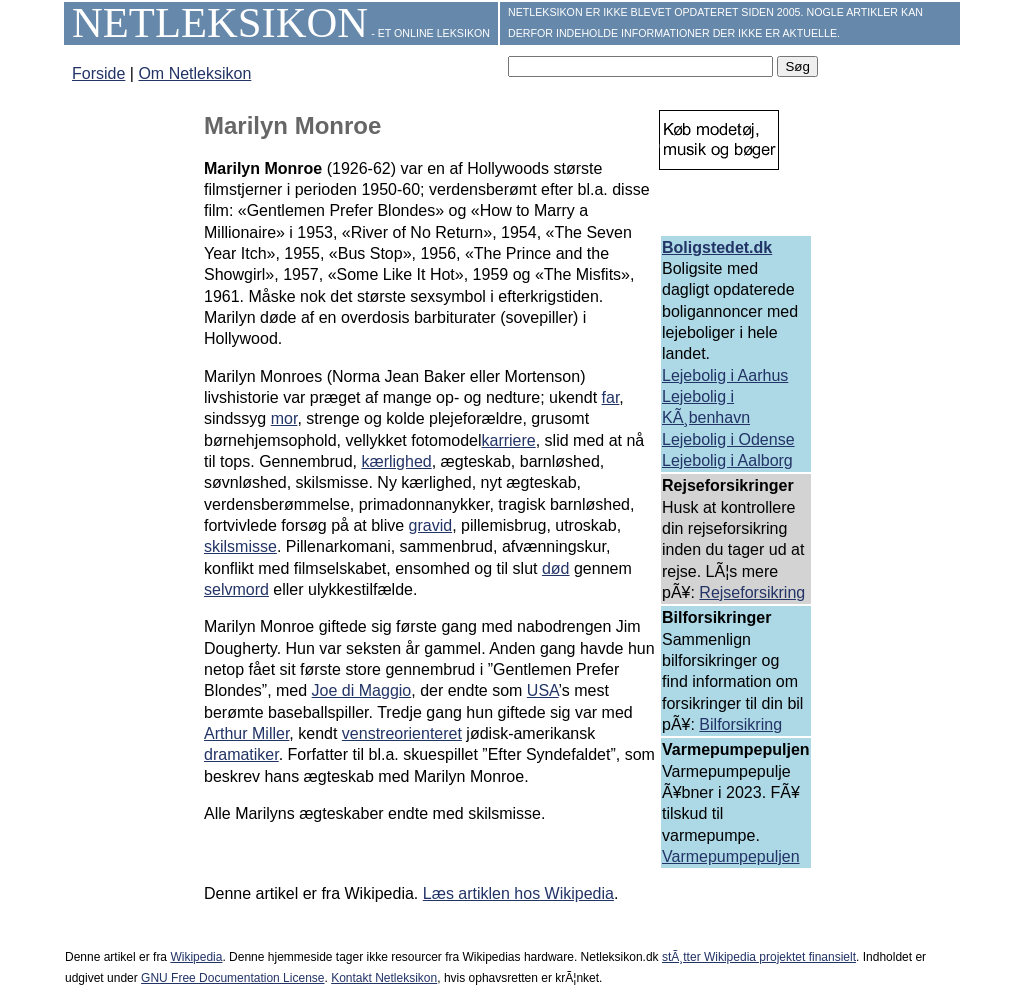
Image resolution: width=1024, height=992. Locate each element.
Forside (98, 73)
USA (543, 690)
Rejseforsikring (752, 592)
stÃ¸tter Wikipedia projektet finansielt (759, 957)
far (611, 397)
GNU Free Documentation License (232, 978)
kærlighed (396, 461)
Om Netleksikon (194, 73)
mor (284, 418)
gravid (431, 525)
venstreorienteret (402, 733)
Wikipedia (196, 957)
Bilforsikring (740, 724)
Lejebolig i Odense (728, 439)
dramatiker (241, 754)
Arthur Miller (246, 733)
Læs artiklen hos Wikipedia (518, 893)
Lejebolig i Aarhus (725, 375)
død (556, 568)
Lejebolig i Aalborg (727, 460)
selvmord (236, 589)
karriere (508, 440)
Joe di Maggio (362, 690)
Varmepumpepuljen (731, 856)
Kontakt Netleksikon (384, 978)
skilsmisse (240, 546)
